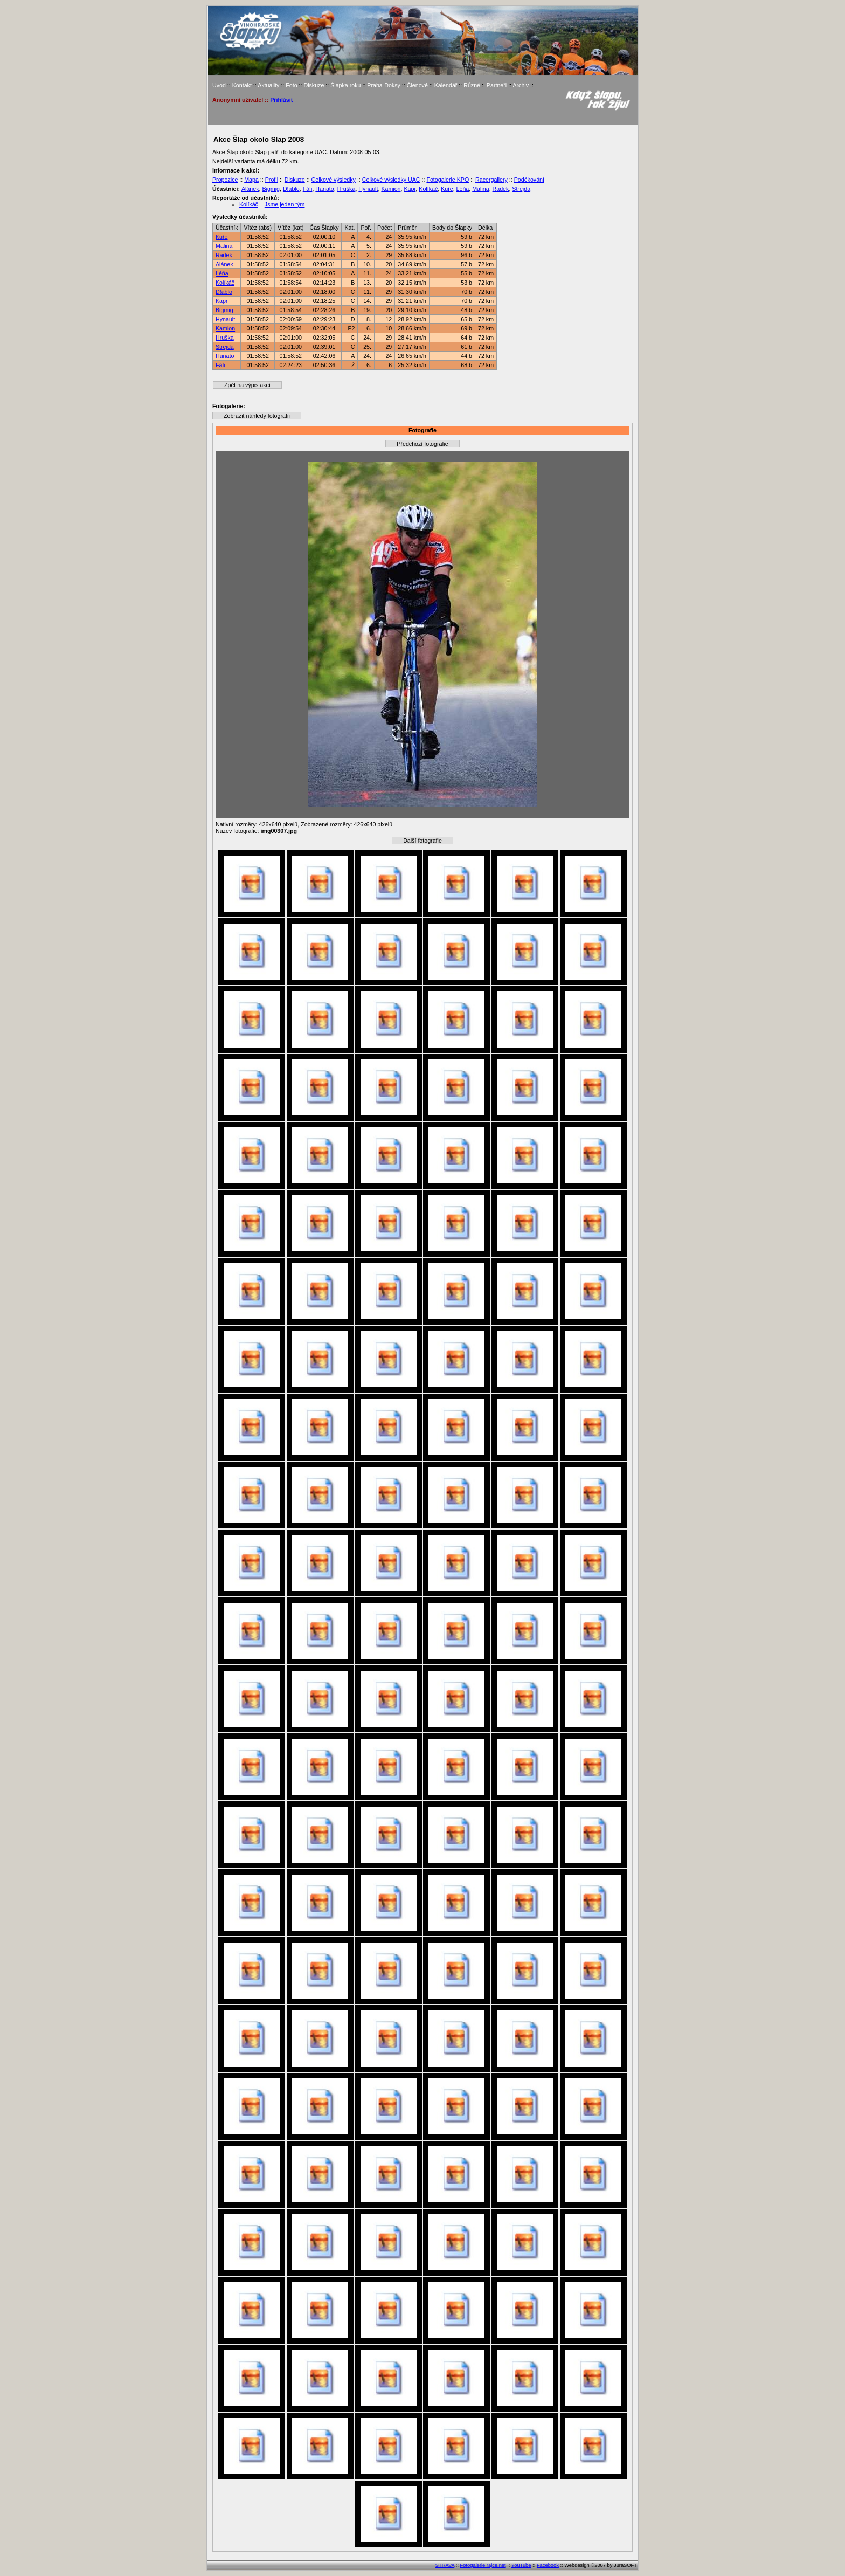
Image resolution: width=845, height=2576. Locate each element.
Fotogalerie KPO (447, 179)
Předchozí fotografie (422, 443)
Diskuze (313, 85)
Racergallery (491, 179)
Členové (417, 85)
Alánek (250, 188)
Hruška (346, 188)
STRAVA (444, 2565)
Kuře (447, 188)
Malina (480, 188)
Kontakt (242, 85)
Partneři (497, 85)
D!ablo (291, 188)
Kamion (390, 188)
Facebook (548, 2565)
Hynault (368, 188)
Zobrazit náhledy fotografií (257, 415)
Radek (501, 188)
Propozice (225, 179)
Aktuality (268, 85)
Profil (271, 179)
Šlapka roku (345, 85)
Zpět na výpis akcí (247, 385)
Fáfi (308, 188)
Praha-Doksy (383, 85)
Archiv (520, 85)
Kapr (409, 188)
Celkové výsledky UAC (391, 179)
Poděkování (529, 179)
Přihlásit (281, 100)
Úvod (219, 85)
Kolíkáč (428, 188)
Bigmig (271, 188)
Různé (471, 85)
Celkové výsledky (333, 179)
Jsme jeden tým (285, 204)
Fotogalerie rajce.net (483, 2565)
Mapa (251, 179)
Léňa (462, 188)
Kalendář (446, 85)
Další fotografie (422, 840)
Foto (291, 85)
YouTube (521, 2565)
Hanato (324, 188)
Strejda (521, 188)
